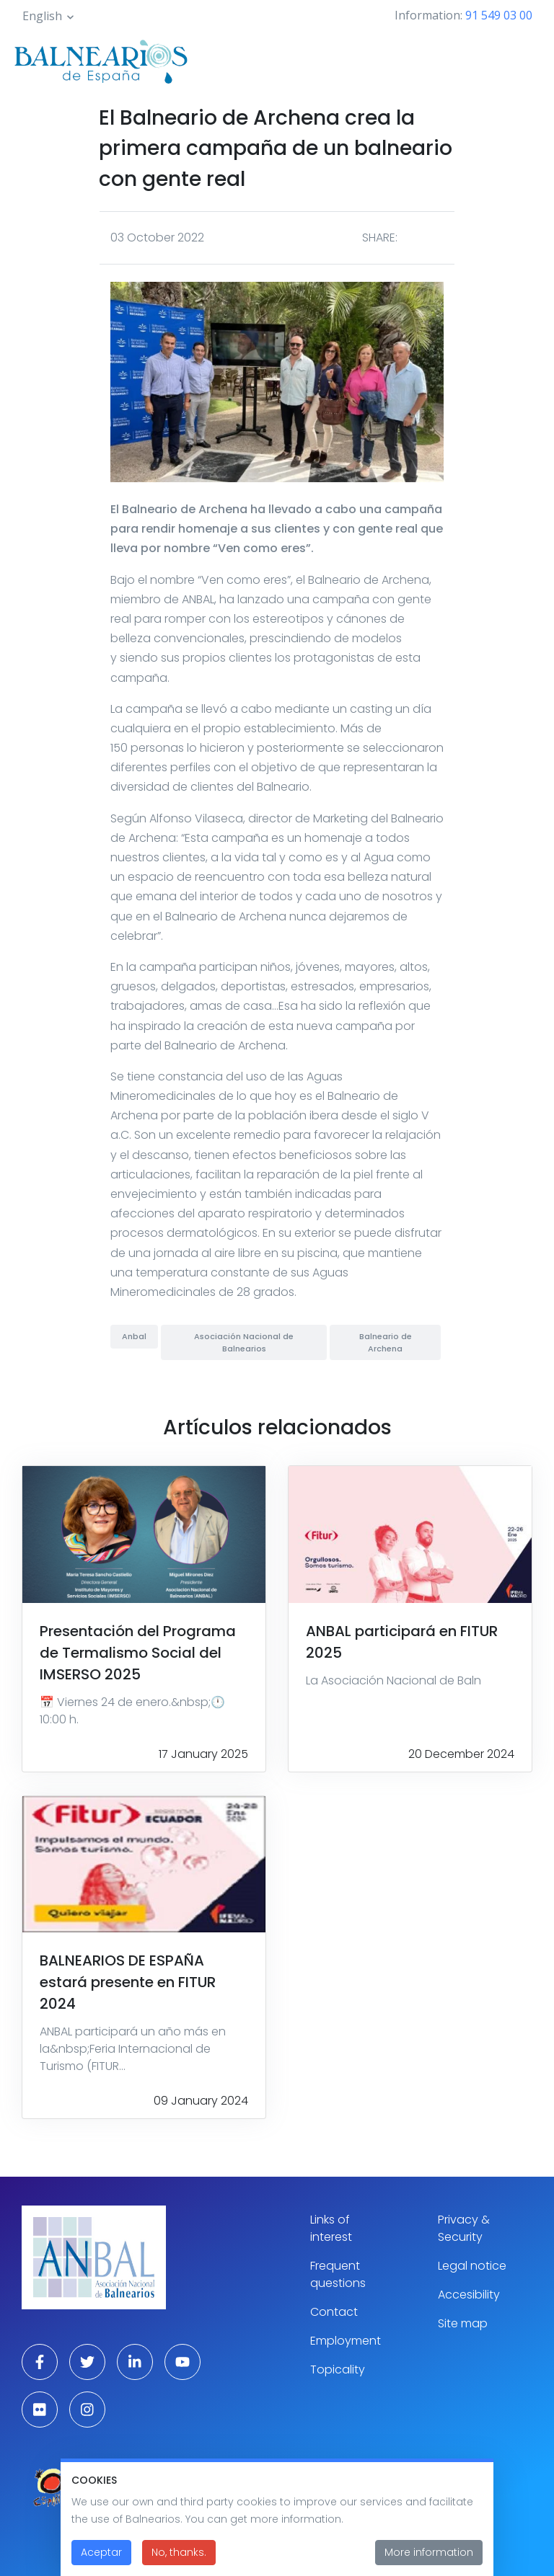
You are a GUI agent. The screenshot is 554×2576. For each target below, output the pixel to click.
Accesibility (469, 2294)
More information (428, 2559)
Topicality (337, 2369)
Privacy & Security (464, 2228)
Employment (345, 2340)
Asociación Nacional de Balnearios (244, 1342)
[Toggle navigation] (523, 59)
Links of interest (331, 2228)
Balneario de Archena (385, 1342)
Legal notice (472, 2265)
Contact (334, 2312)
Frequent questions (338, 2274)
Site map (463, 2323)
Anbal (134, 1336)
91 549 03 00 (498, 15)
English (42, 16)
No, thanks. (178, 2559)
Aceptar (101, 2559)
